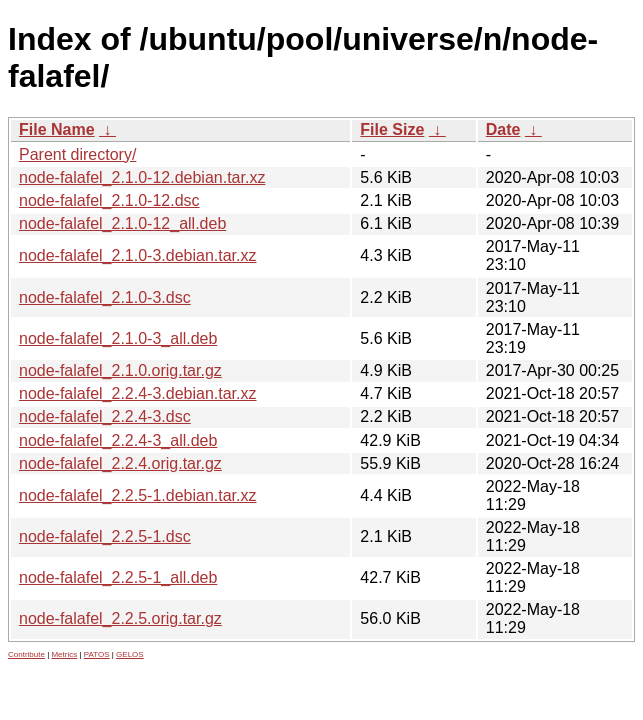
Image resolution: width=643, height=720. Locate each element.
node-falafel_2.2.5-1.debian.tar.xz (138, 495)
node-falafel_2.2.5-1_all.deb (118, 577)
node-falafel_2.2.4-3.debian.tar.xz (138, 393)
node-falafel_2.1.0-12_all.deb (122, 223)
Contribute (26, 654)
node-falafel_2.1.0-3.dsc (105, 297)
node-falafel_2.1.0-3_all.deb (118, 338)
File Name (57, 129)
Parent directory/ (77, 154)
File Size (392, 129)
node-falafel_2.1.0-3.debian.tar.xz (138, 255)
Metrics (64, 654)
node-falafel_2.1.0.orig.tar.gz (120, 370)
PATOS (97, 654)
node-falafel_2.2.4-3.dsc (105, 416)
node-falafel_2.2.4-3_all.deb (118, 440)
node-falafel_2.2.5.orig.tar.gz (120, 618)
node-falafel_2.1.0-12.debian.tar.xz (142, 177)
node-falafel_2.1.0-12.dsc (109, 200)
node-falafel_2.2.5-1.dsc (105, 536)
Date (503, 129)
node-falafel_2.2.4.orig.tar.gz (120, 463)
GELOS (130, 654)
